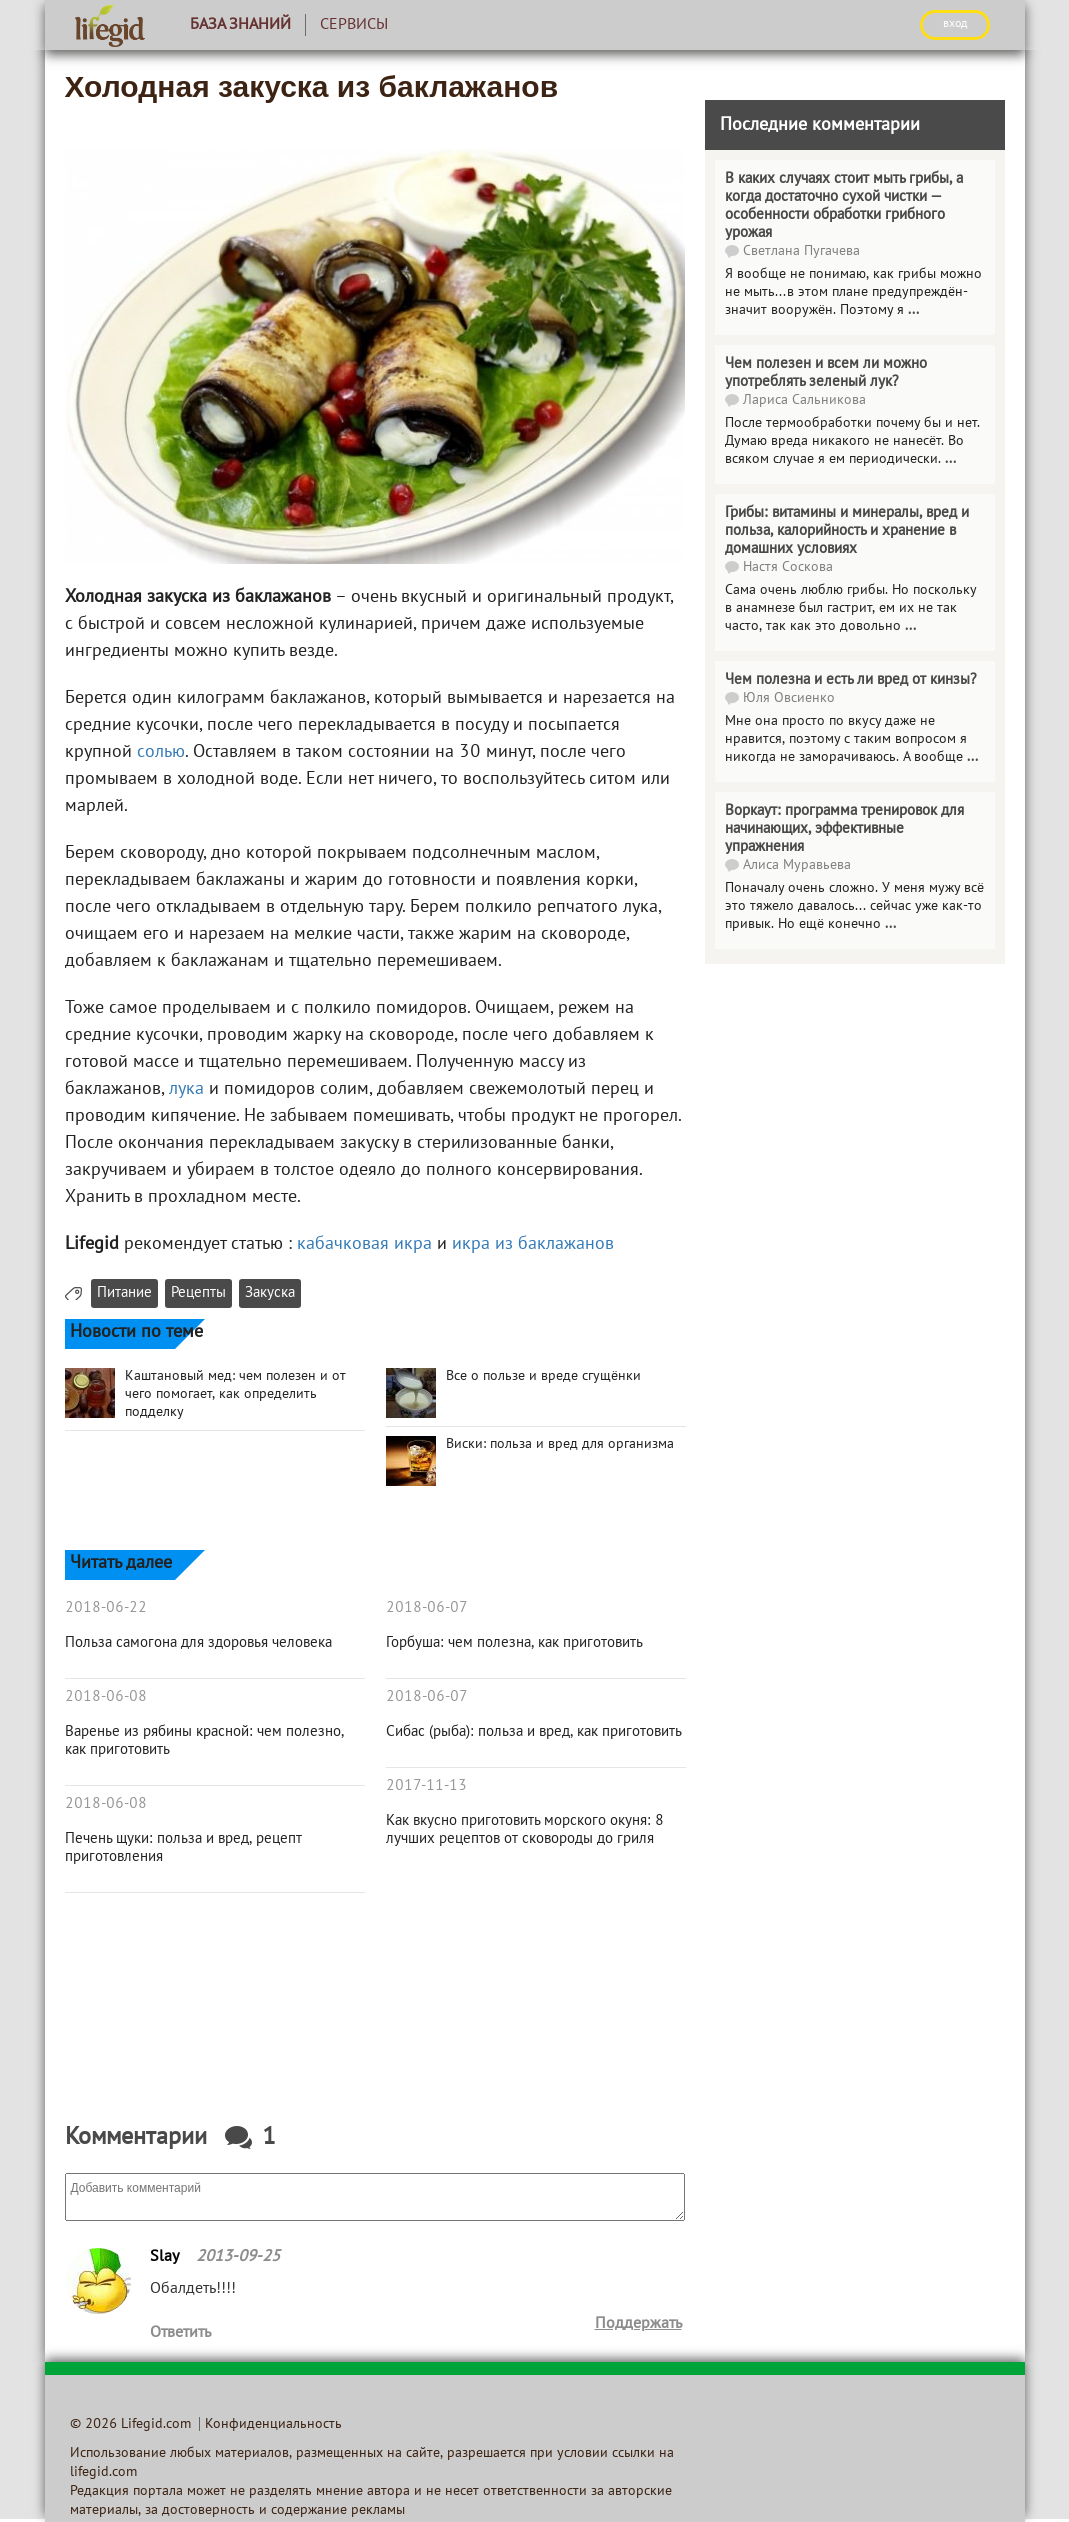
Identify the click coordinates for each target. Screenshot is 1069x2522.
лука (186, 1089)
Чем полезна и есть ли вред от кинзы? (851, 680)
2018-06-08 (106, 1697)
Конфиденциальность (273, 2424)
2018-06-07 (427, 1608)
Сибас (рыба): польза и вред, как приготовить (534, 1732)
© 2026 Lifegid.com (130, 2424)
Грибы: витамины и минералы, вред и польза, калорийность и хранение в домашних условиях (847, 531)
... (913, 310)
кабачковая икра (364, 1244)
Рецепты (198, 1293)
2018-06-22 (106, 1608)
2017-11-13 (426, 1786)
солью (161, 752)
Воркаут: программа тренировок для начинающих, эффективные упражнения (844, 829)
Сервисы (354, 25)
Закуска (270, 1293)
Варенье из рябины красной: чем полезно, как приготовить (204, 1741)
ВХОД (955, 24)
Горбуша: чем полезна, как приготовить (514, 1643)
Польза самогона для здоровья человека (198, 1643)
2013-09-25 (238, 2257)
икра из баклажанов (533, 1244)
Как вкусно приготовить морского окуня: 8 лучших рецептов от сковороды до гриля (525, 1830)
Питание (124, 1293)
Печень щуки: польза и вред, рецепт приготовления (183, 1848)
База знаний (240, 25)
